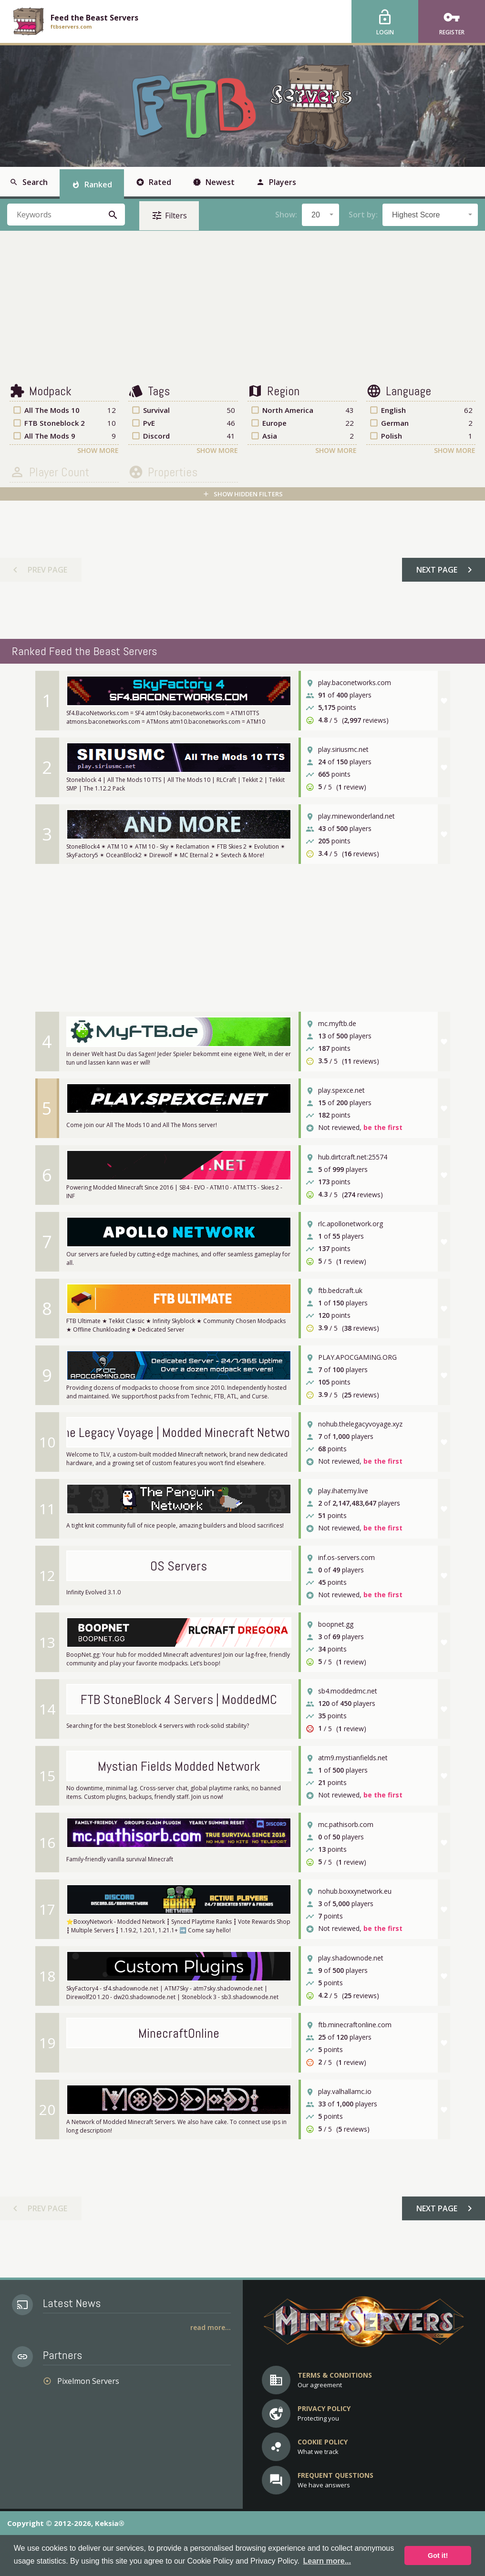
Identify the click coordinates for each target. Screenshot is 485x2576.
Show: (286, 214)
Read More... (210, 2327)
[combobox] (320, 215)
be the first (382, 1127)
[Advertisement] (242, 307)
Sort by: (363, 214)
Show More (98, 450)
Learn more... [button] (327, 2561)
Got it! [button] (438, 2555)
